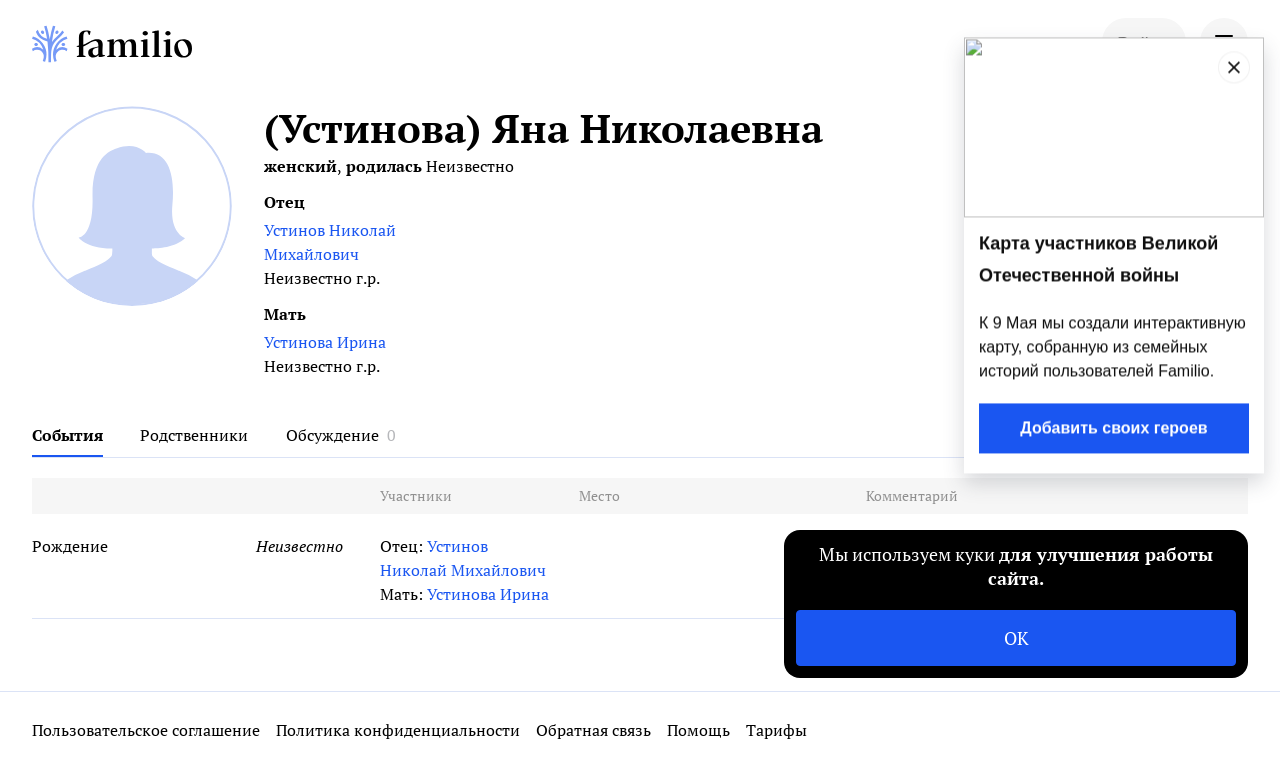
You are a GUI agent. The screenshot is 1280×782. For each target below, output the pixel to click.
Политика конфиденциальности (398, 730)
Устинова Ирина (325, 342)
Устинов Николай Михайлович (330, 242)
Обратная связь (593, 730)
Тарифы (776, 730)
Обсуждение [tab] (332, 435)
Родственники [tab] (194, 435)
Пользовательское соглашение (146, 730)
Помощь (698, 730)
